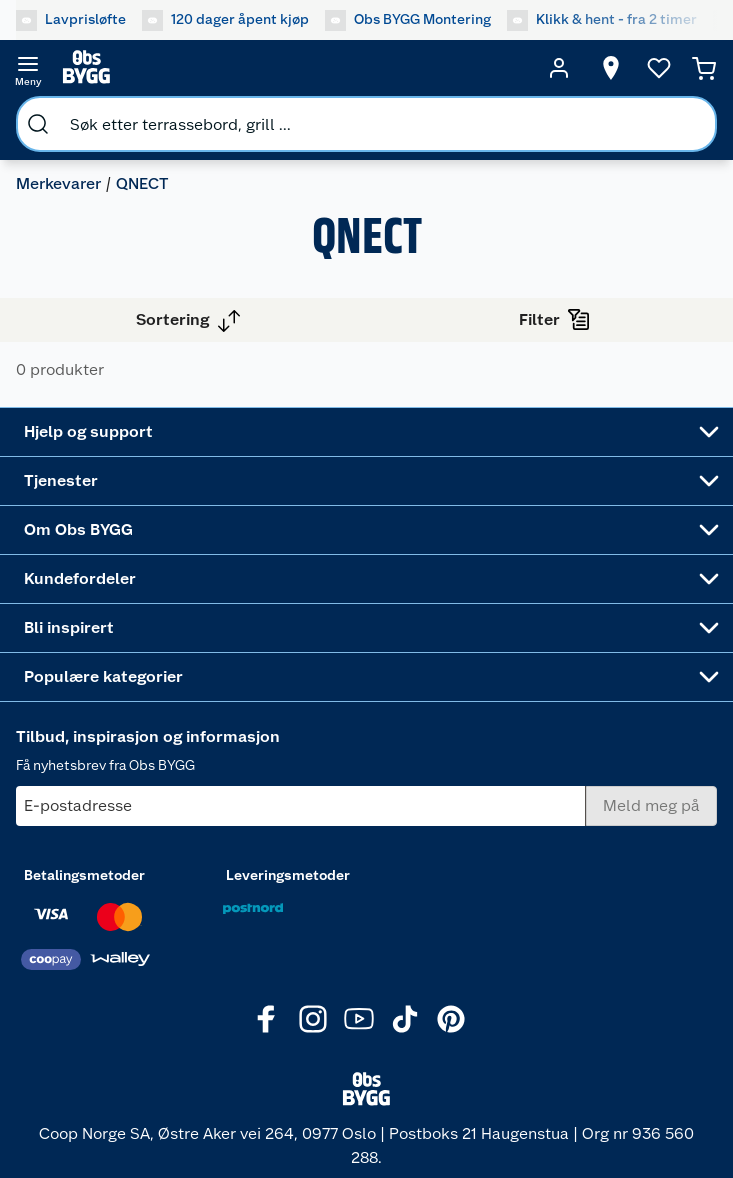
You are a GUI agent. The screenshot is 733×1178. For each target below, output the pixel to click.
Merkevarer (58, 183)
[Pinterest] (451, 1019)
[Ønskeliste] (659, 68)
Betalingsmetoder (84, 875)
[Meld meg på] (651, 806)
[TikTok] (405, 1019)
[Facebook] (267, 1019)
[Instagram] (313, 1019)
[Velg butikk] (611, 68)
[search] (38, 124)
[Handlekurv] (704, 68)
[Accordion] (366, 432)
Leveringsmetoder (288, 875)
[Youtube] (359, 1019)
